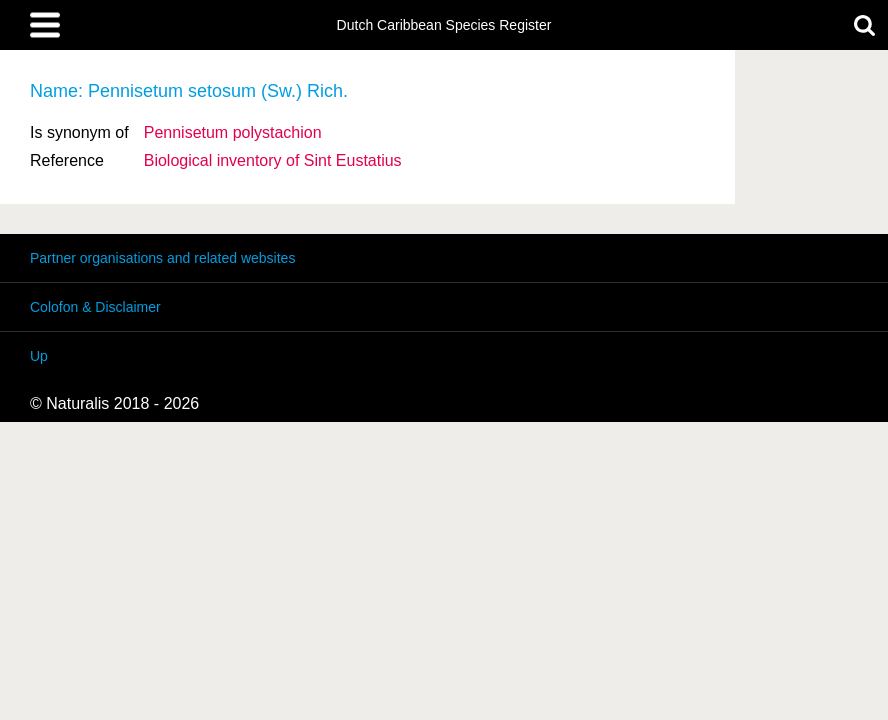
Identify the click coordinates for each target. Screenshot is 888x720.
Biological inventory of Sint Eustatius (273, 160)
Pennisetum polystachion (233, 132)
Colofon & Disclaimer (95, 307)
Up (39, 356)
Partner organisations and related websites (162, 258)
